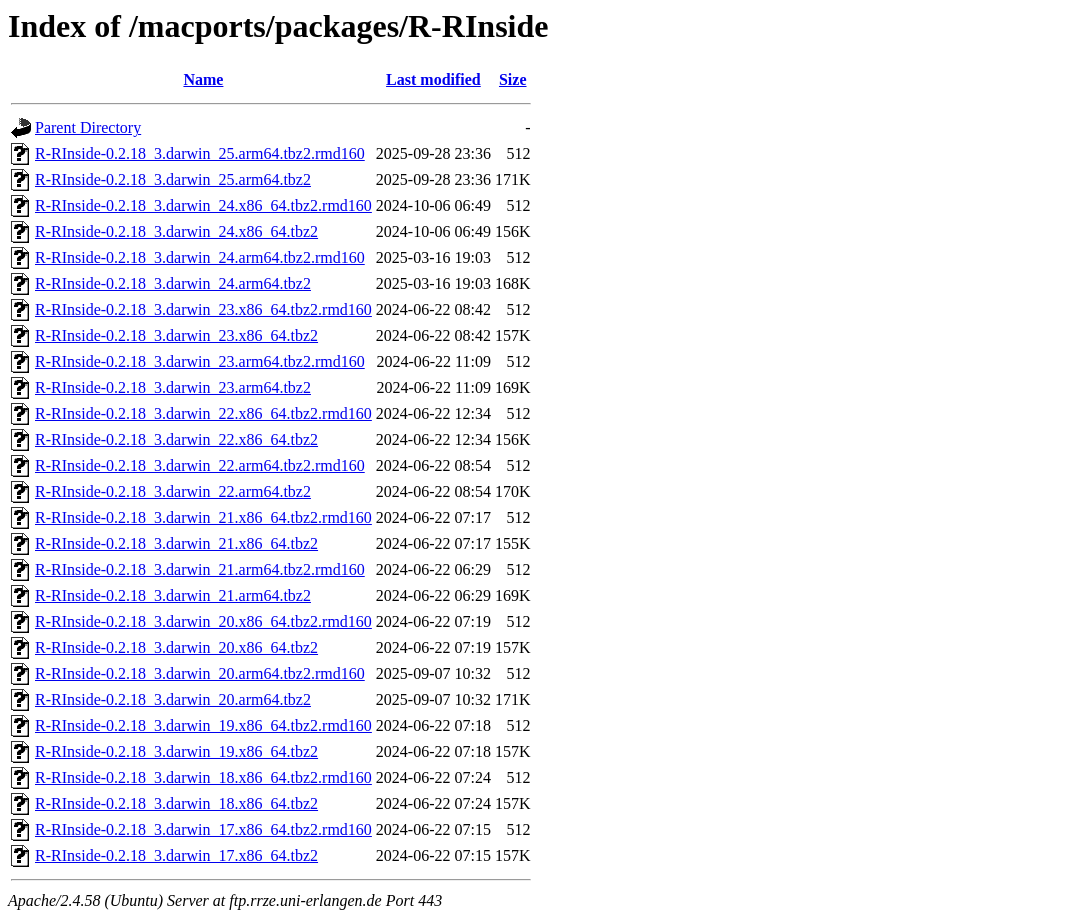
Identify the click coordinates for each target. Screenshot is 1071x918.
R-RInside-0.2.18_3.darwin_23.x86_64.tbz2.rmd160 (203, 309)
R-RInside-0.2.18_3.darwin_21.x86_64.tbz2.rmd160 (203, 517)
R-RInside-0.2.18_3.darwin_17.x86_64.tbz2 (176, 855)
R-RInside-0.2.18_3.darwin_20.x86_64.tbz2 (176, 647)
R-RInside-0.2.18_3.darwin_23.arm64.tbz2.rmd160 (200, 361)
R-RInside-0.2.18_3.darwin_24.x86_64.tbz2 (176, 231)
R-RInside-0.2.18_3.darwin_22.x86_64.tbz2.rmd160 (203, 413)
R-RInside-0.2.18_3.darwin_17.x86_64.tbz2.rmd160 (203, 829)
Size (513, 79)
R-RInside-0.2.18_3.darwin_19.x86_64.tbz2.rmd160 (203, 725)
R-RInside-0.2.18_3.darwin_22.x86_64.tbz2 (176, 439)
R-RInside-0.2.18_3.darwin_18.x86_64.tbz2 (176, 803)
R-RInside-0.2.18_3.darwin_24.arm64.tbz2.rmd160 (200, 257)
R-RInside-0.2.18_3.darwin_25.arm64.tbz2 (173, 179)
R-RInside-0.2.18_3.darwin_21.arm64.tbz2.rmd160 (200, 569)
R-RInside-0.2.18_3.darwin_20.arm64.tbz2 (173, 699)
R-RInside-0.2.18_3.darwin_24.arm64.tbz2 (173, 283)
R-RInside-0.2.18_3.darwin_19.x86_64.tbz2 (176, 751)
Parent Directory (88, 127)
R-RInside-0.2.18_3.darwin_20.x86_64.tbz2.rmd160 (203, 621)
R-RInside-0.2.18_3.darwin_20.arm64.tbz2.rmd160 (200, 673)
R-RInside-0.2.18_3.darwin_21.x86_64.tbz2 (176, 543)
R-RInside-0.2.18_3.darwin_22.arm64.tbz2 (173, 491)
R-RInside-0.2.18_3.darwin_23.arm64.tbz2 (173, 387)
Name (203, 79)
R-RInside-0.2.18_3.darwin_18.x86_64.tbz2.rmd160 (203, 777)
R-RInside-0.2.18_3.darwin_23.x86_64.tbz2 (176, 335)
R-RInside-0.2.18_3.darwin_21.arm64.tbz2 (173, 595)
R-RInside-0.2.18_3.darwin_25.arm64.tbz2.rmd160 (200, 153)
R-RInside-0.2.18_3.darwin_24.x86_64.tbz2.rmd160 (203, 205)
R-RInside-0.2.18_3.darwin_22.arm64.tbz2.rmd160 (200, 465)
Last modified (433, 79)
